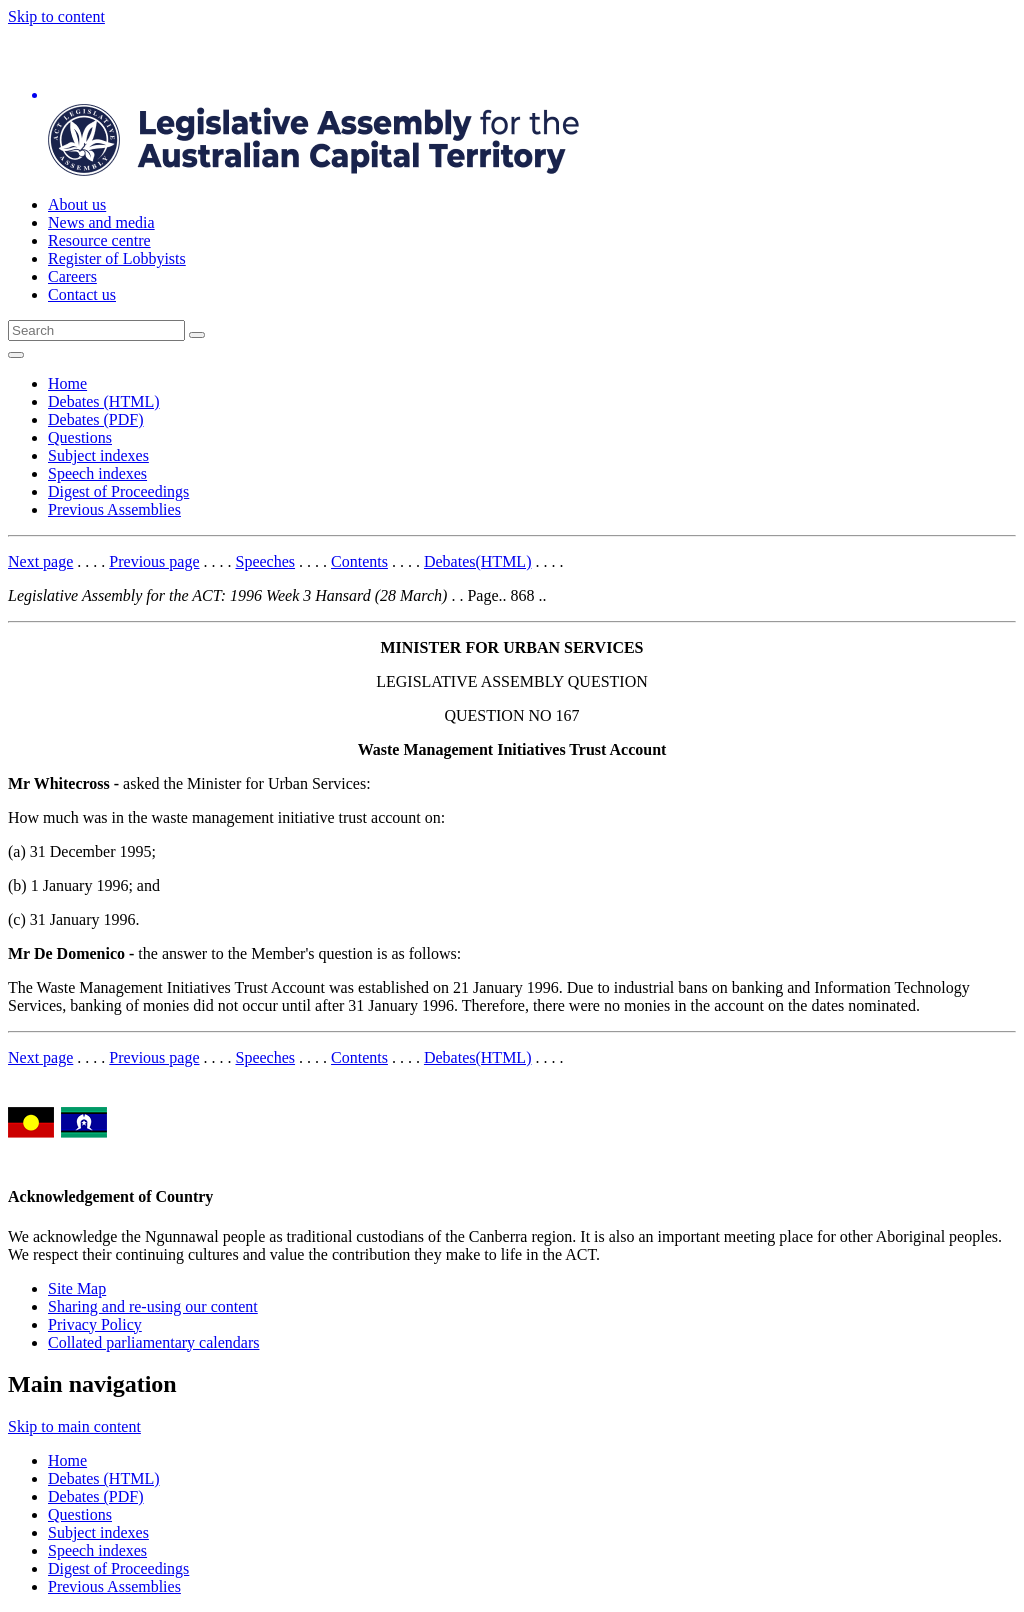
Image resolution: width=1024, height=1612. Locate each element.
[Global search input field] (96, 330)
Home (67, 383)
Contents (359, 561)
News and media (101, 222)
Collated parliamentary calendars (153, 1342)
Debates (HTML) (104, 401)
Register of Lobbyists (117, 258)
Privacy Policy (95, 1324)
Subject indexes (98, 455)
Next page (40, 561)
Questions (80, 437)
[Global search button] (197, 335)
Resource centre (99, 240)
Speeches (266, 561)
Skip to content (56, 16)
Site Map (77, 1288)
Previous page (154, 561)
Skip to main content (74, 1426)
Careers (72, 276)
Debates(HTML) (478, 561)
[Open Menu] (16, 355)
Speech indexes (97, 473)
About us (77, 204)
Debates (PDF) (96, 419)
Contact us (82, 294)
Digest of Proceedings (118, 491)
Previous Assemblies (114, 509)
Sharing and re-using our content (153, 1306)
